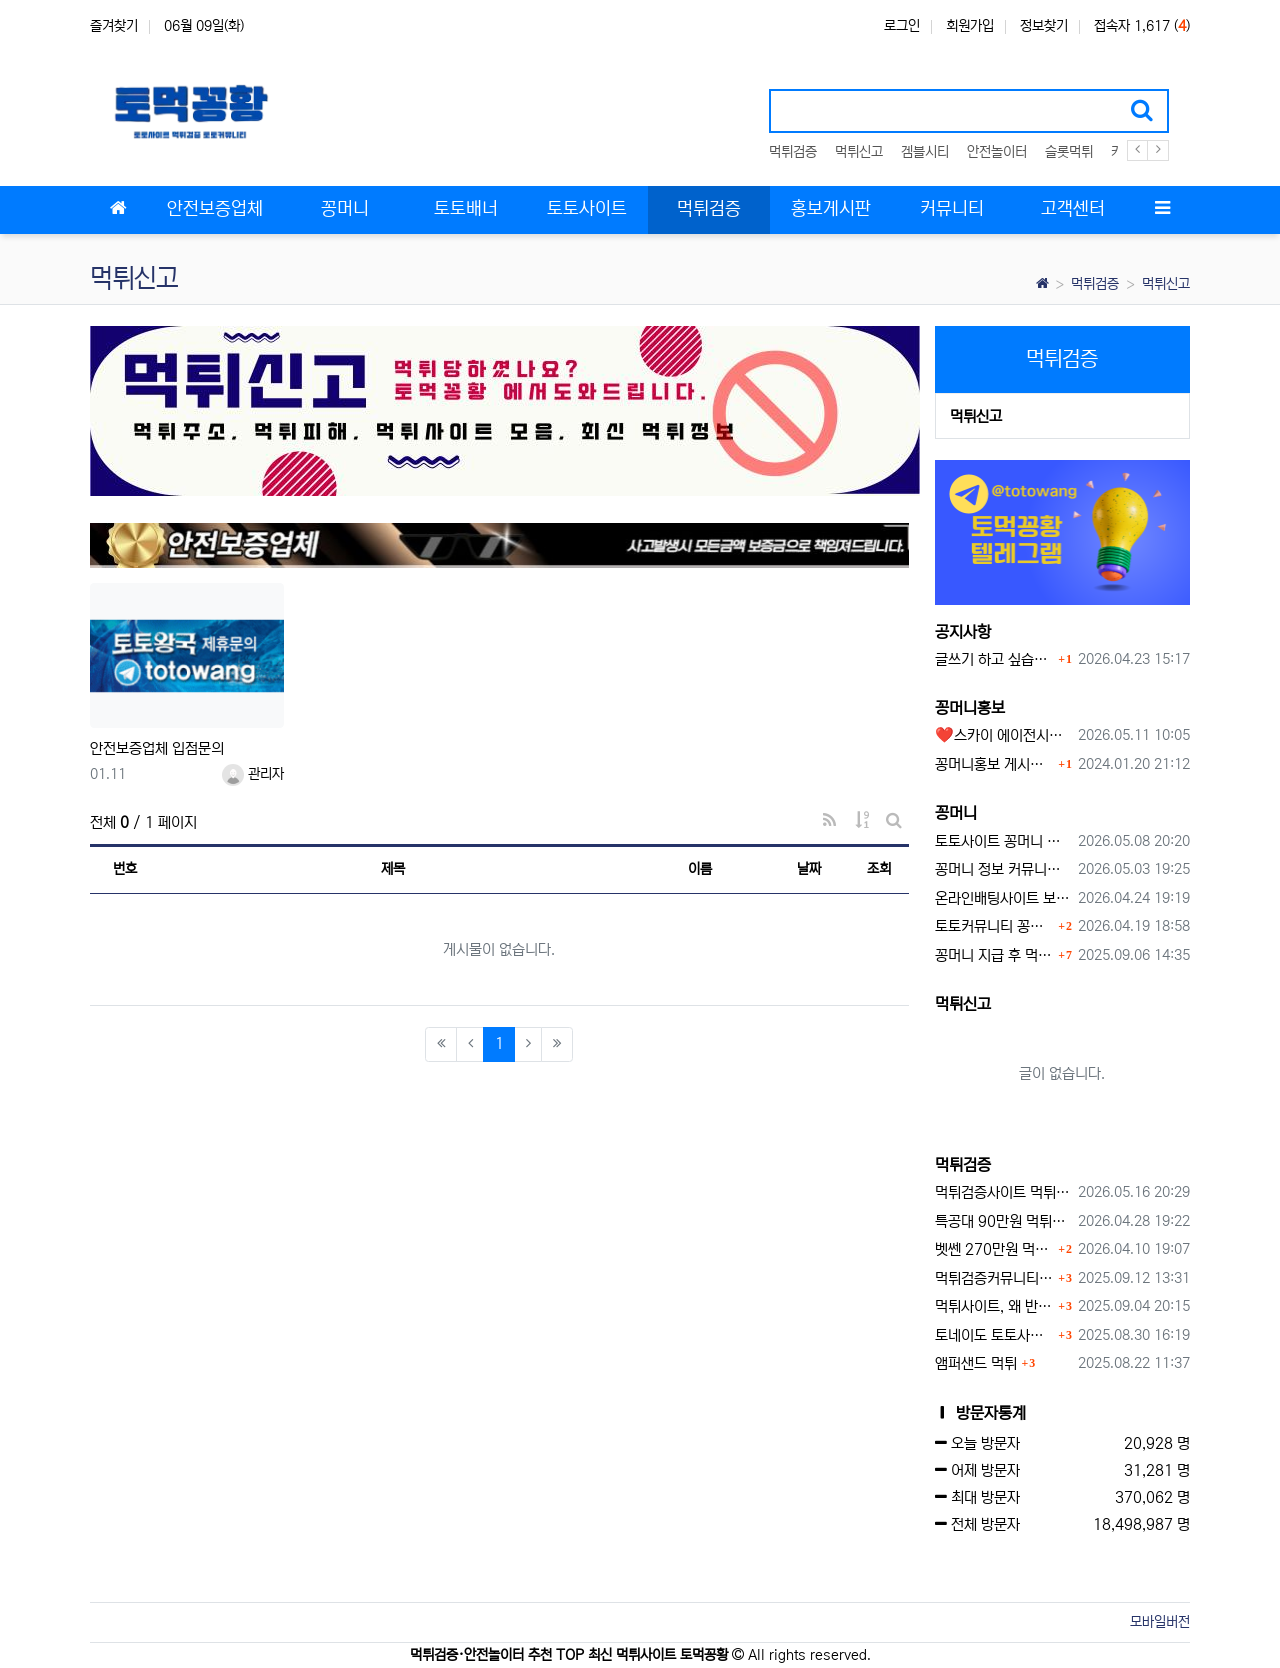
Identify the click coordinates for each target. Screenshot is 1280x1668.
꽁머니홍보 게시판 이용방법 (994, 764)
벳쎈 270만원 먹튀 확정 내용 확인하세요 (994, 1249)
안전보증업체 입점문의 (157, 748)
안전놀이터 (997, 152)
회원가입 (970, 26)
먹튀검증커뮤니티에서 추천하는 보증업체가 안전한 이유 (994, 1278)
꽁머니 (956, 813)
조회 (879, 869)
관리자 (253, 774)
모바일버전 (1160, 1622)
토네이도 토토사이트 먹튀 (994, 1335)
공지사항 (963, 632)
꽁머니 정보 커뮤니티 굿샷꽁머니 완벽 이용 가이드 (1003, 869)
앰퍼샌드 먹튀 (976, 1363)
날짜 (809, 869)
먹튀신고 (859, 152)
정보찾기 (1044, 26)
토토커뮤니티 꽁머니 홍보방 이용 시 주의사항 (994, 926)
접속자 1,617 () (1142, 26)
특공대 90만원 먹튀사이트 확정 (1003, 1221)
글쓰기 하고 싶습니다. (994, 659)
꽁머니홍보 (970, 708)
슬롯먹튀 (1069, 152)
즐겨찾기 (114, 26)
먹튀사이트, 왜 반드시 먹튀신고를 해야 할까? (994, 1306)
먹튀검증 (793, 152)
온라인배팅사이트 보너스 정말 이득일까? (1003, 898)
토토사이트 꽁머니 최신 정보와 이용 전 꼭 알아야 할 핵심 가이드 (1003, 841)
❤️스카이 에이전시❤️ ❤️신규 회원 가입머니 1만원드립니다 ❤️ (1003, 735)
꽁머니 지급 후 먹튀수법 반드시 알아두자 (994, 955)
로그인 (902, 26)
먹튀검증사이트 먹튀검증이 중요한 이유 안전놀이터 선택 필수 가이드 (1003, 1192)
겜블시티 (925, 152)
